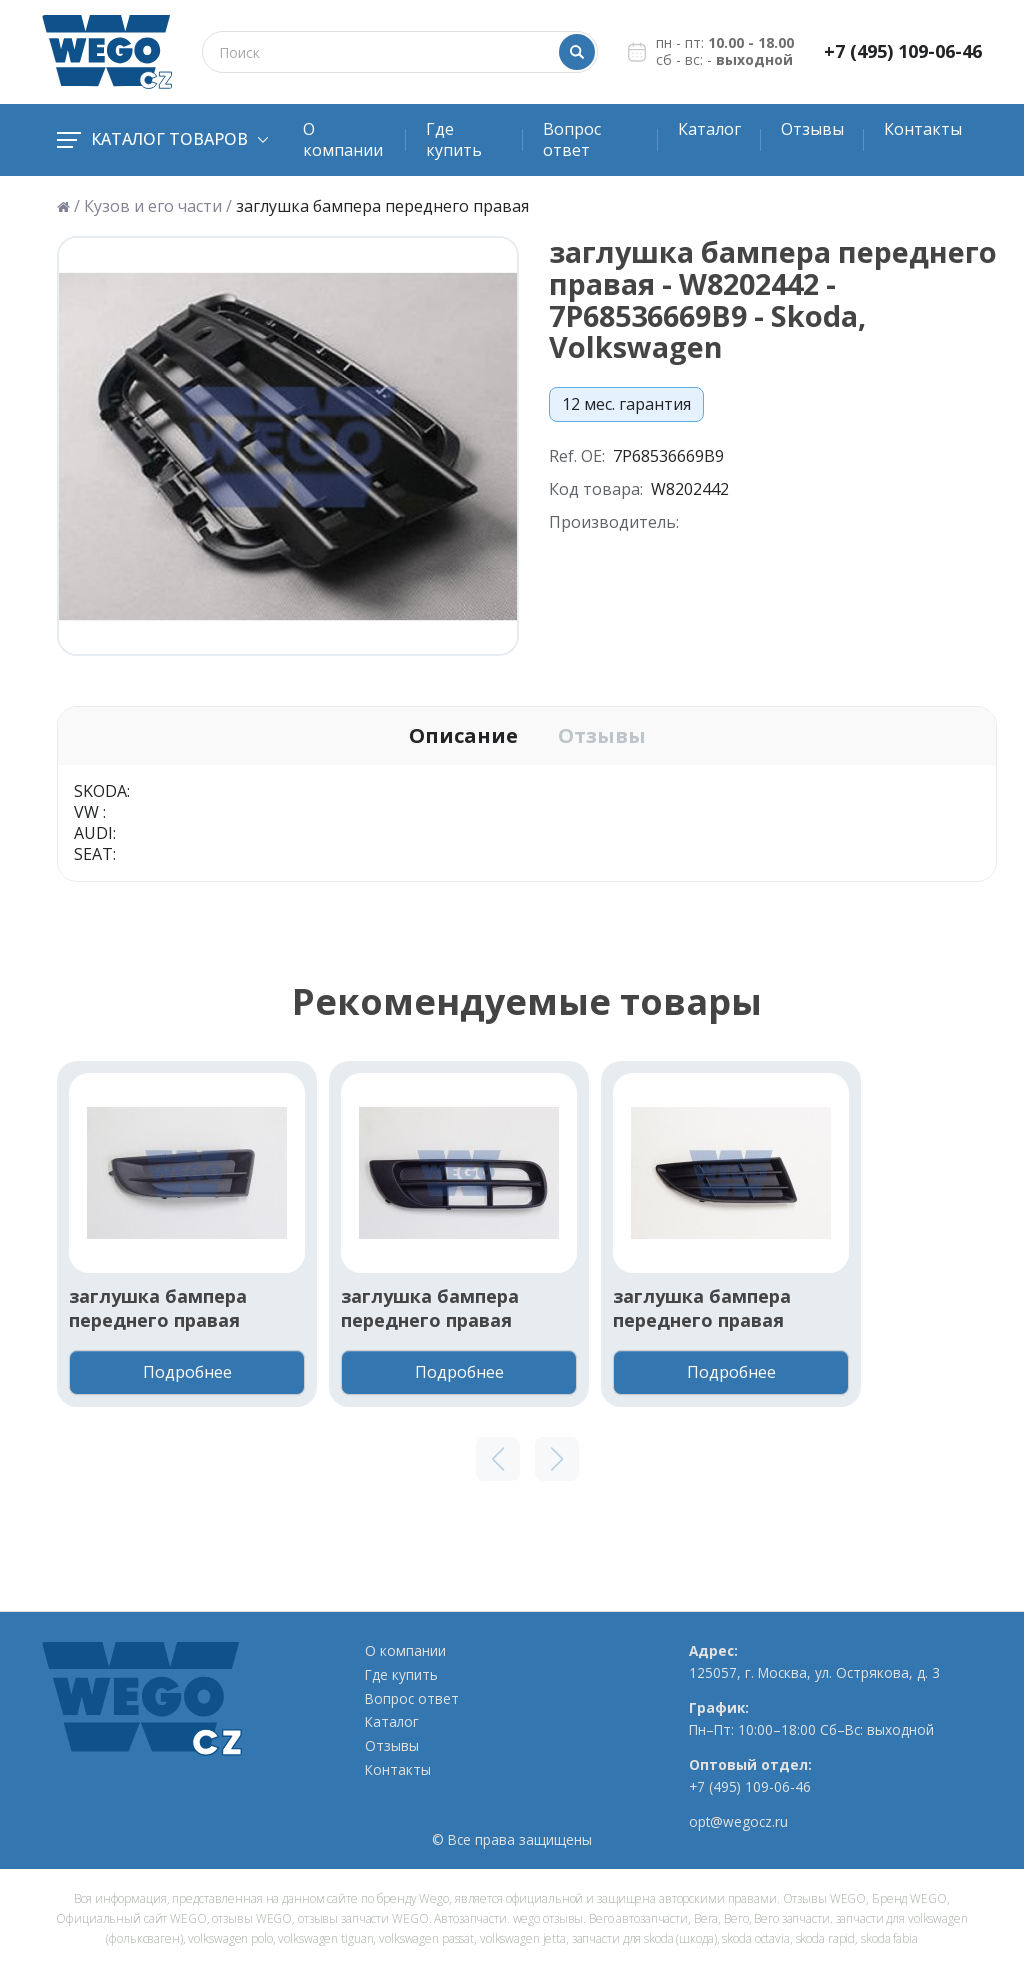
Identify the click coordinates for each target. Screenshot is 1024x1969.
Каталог (709, 129)
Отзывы (812, 129)
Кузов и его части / (158, 206)
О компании (343, 139)
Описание (463, 736)
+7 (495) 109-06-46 (903, 51)
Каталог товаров (162, 139)
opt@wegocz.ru (738, 1822)
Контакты (923, 129)
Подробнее (187, 1372)
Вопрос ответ (572, 139)
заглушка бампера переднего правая (158, 1308)
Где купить (454, 139)
